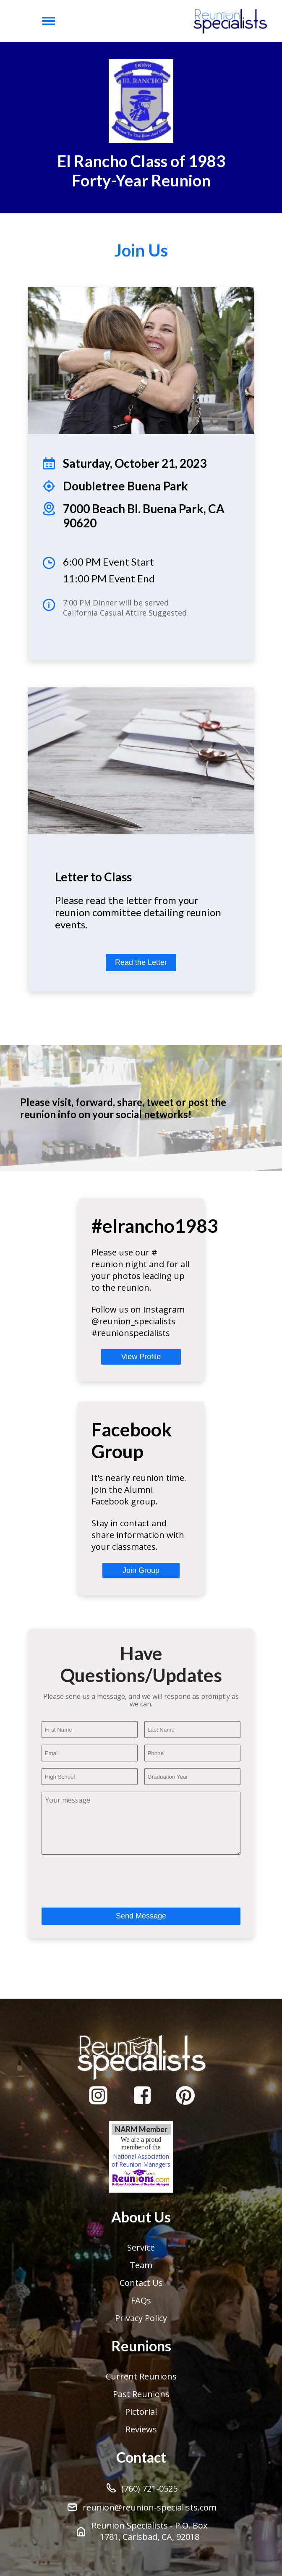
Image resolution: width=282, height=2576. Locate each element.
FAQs (141, 2300)
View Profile (141, 1356)
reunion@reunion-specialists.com (141, 2507)
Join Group (141, 1570)
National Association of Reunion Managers (141, 2170)
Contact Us (141, 2282)
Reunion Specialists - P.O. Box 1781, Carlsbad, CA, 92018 (141, 2531)
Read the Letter (141, 962)
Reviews (141, 2429)
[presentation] (105, 1877)
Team (141, 2265)
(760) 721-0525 (141, 2488)
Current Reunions (141, 2376)
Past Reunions (141, 2394)
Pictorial (141, 2411)
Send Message (141, 1916)
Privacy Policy (141, 2318)
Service (141, 2247)
